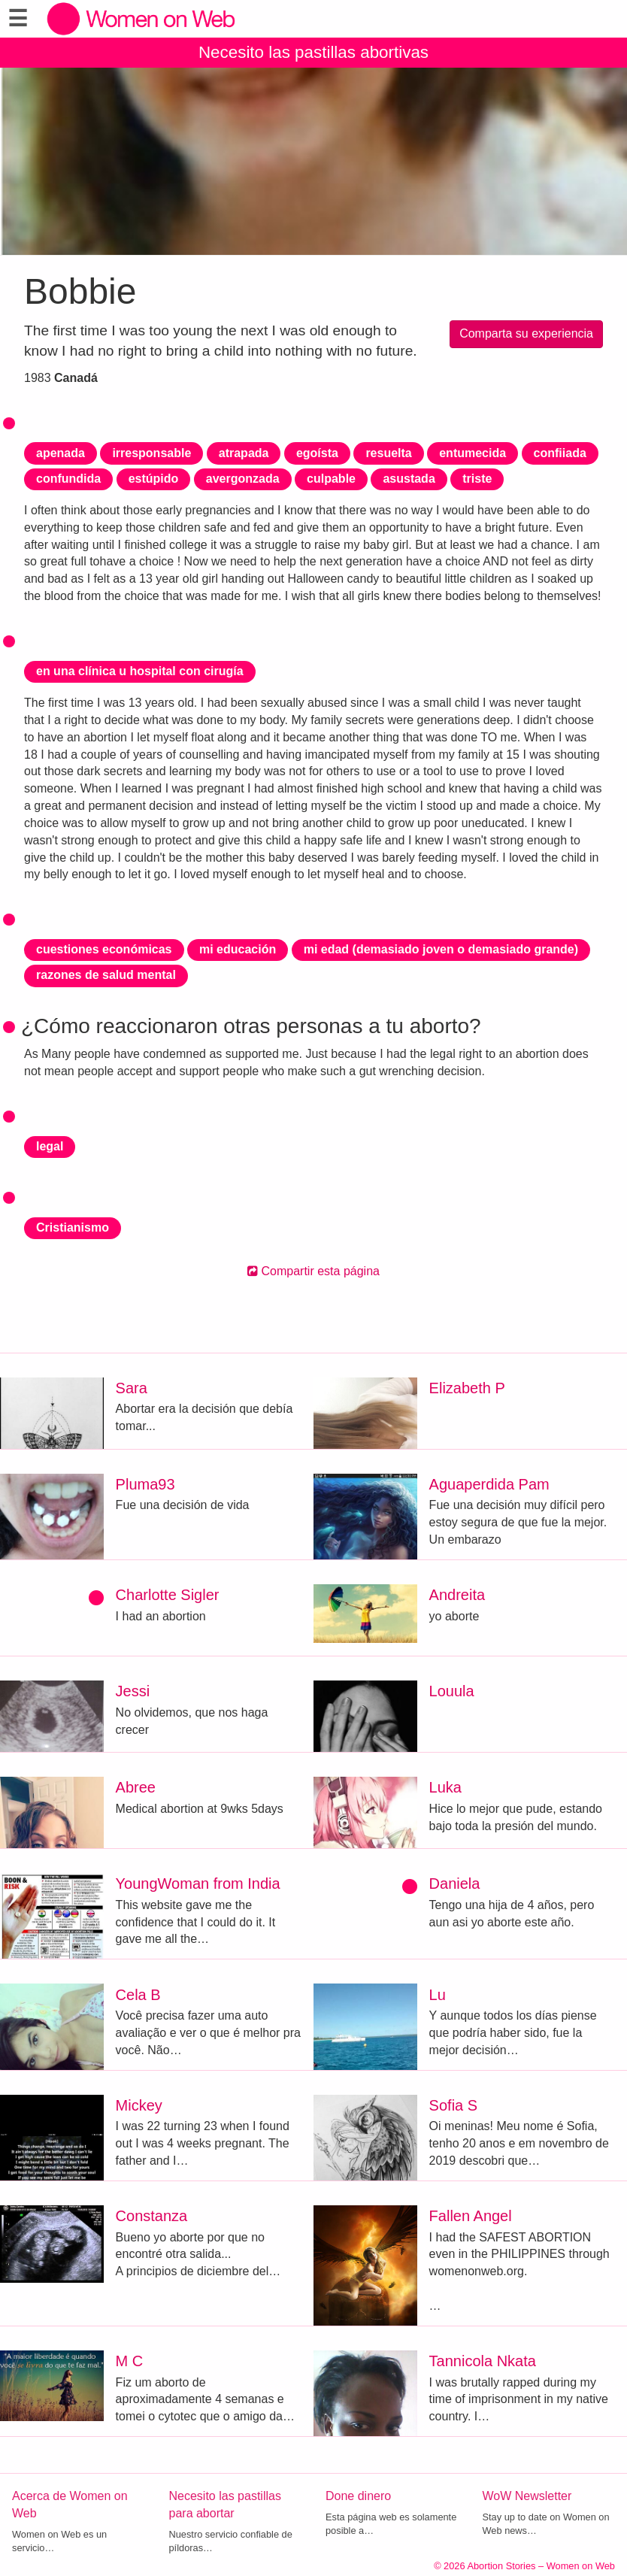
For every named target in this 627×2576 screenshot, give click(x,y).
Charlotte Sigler (168, 1595)
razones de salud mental (106, 974)
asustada (409, 478)
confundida (68, 478)
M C (130, 2361)
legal (49, 1146)
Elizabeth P (467, 1388)
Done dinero (358, 2496)
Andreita (457, 1595)
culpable (331, 478)
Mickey (139, 2105)
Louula (451, 1691)
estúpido (154, 478)
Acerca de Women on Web (70, 2505)
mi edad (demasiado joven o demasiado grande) (441, 949)
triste (477, 478)
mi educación (237, 949)
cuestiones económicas (104, 949)
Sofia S (453, 2105)
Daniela (454, 1883)
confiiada (560, 453)
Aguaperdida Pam (489, 1484)
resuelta (388, 453)
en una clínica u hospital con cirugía (140, 671)
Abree (136, 1787)
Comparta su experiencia (526, 333)
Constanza (152, 2216)
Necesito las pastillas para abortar (225, 2505)
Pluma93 (145, 1484)
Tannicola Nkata (482, 2361)
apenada (60, 453)
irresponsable (151, 453)
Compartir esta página (313, 1271)
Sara (131, 1388)
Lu (437, 1995)
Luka (445, 1787)
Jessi (133, 1691)
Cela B (138, 1995)
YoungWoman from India (198, 1883)
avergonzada (243, 478)
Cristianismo (72, 1227)
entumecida (472, 453)
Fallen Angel (470, 2216)
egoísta (317, 453)
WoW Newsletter (527, 2496)
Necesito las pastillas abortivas (313, 52)
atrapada (244, 453)
